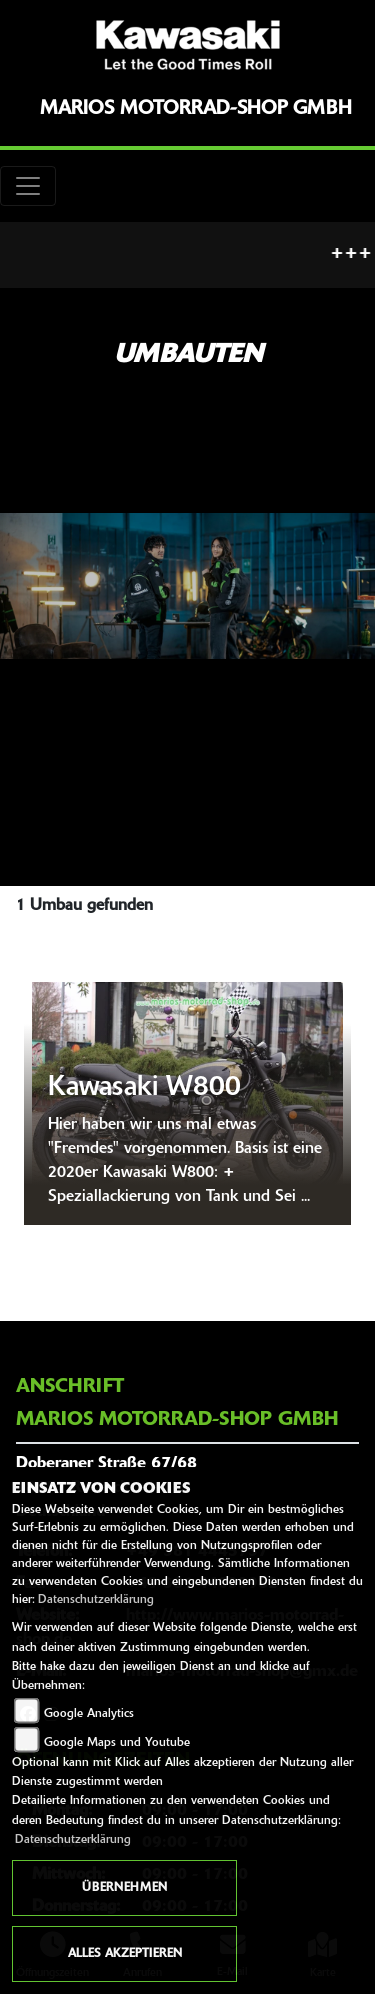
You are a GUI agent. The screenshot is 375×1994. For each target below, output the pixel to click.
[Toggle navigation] (28, 186)
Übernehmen (124, 1888)
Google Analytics (89, 1714)
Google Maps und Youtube (117, 1743)
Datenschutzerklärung (96, 1600)
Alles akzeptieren (125, 1954)
